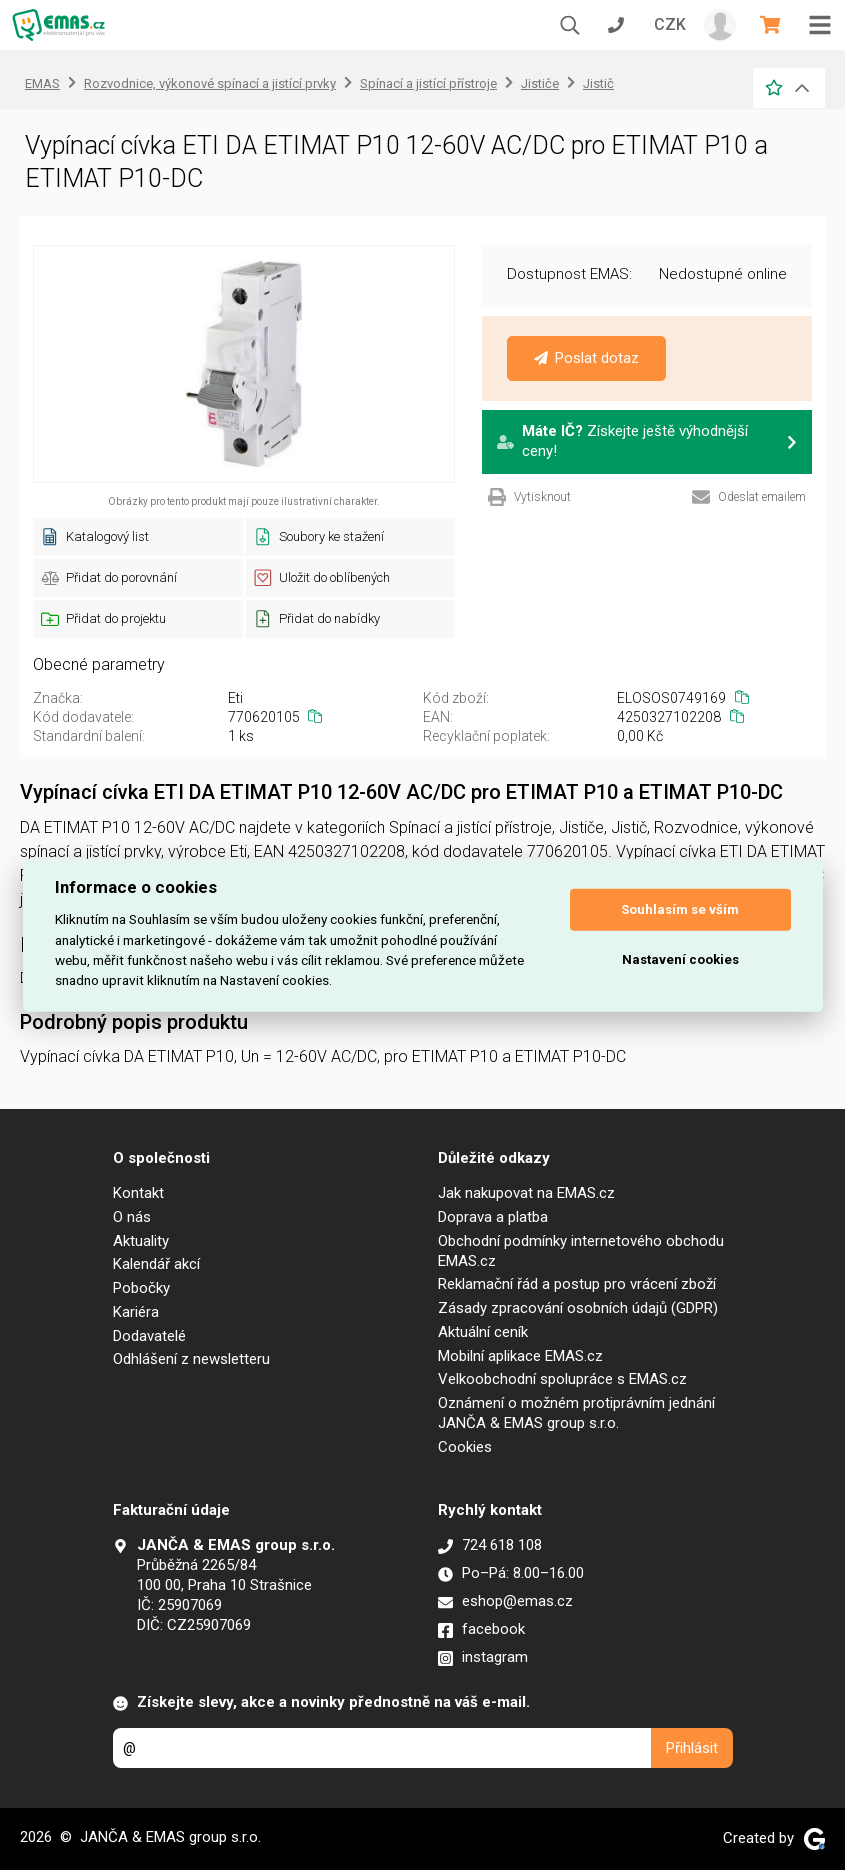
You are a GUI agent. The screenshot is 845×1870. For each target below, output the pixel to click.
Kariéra (136, 1312)
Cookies (465, 1447)
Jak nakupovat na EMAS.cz (526, 1193)
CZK (670, 24)
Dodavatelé (149, 1336)
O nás (132, 1217)
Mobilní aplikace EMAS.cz (520, 1356)
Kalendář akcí (156, 1264)
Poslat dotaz (586, 358)
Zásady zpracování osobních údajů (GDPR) (578, 1308)
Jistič (598, 83)
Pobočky (141, 1288)
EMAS (42, 83)
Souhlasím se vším (680, 909)
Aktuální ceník (483, 1332)
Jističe (540, 83)
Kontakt (138, 1193)
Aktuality (141, 1241)
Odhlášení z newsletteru (191, 1359)
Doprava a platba (493, 1217)
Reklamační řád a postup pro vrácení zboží (577, 1284)
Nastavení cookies (680, 959)
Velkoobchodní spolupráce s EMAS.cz (562, 1379)
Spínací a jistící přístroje (428, 83)
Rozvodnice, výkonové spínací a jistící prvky (210, 83)
